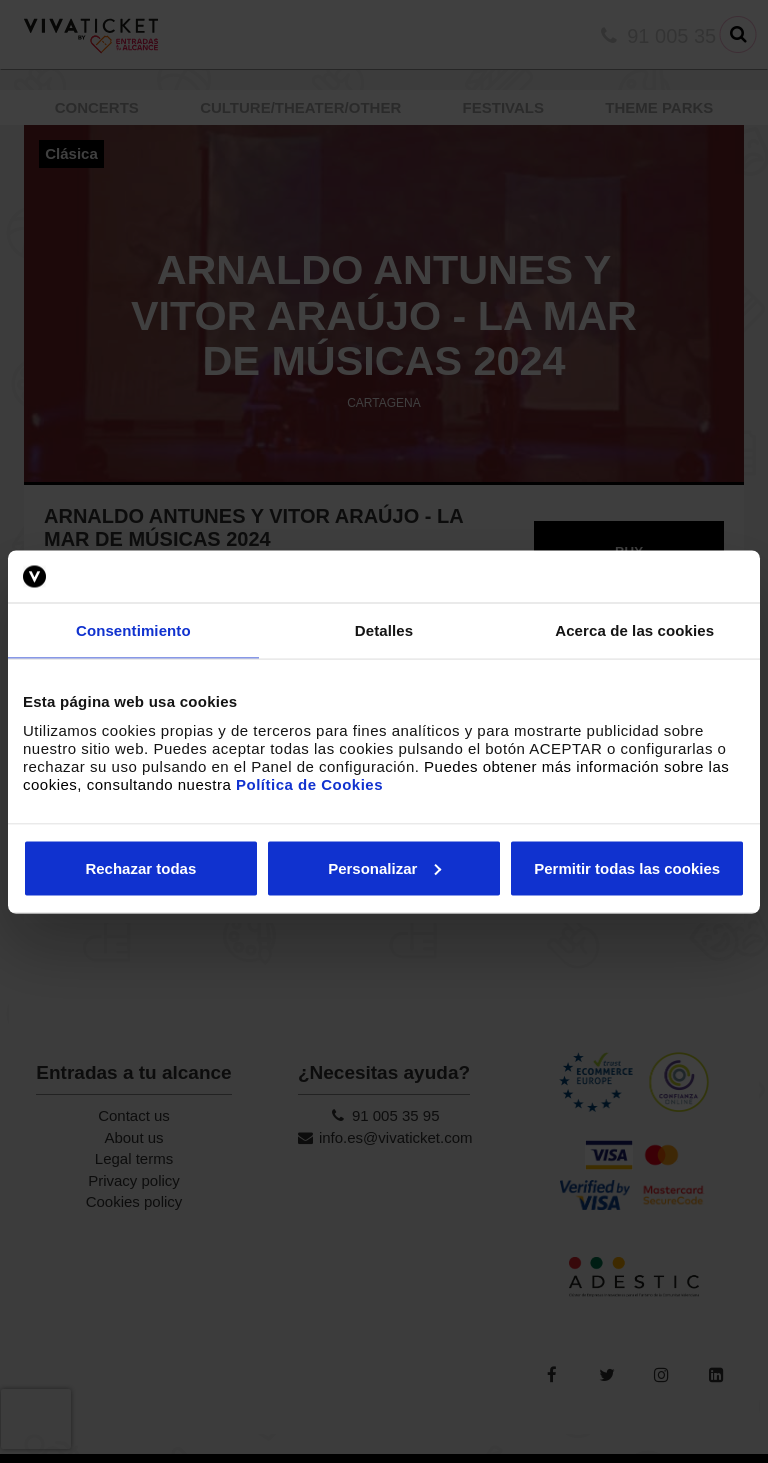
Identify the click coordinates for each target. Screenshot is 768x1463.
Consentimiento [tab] (133, 630)
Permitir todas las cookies (627, 867)
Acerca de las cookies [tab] (634, 630)
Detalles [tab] (384, 630)
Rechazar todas (140, 867)
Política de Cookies (309, 783)
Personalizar (384, 867)
